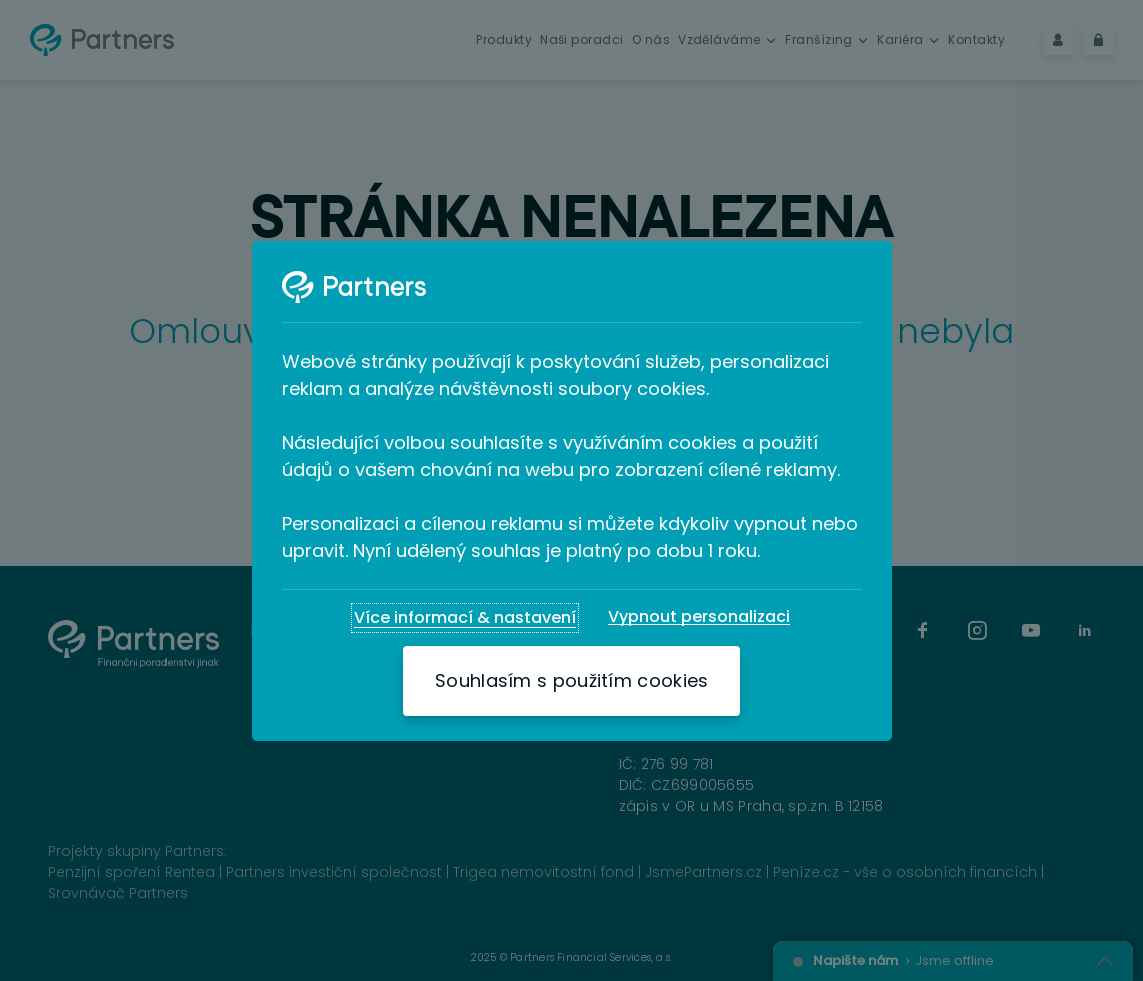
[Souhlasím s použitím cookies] (571, 681)
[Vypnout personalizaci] (699, 617)
